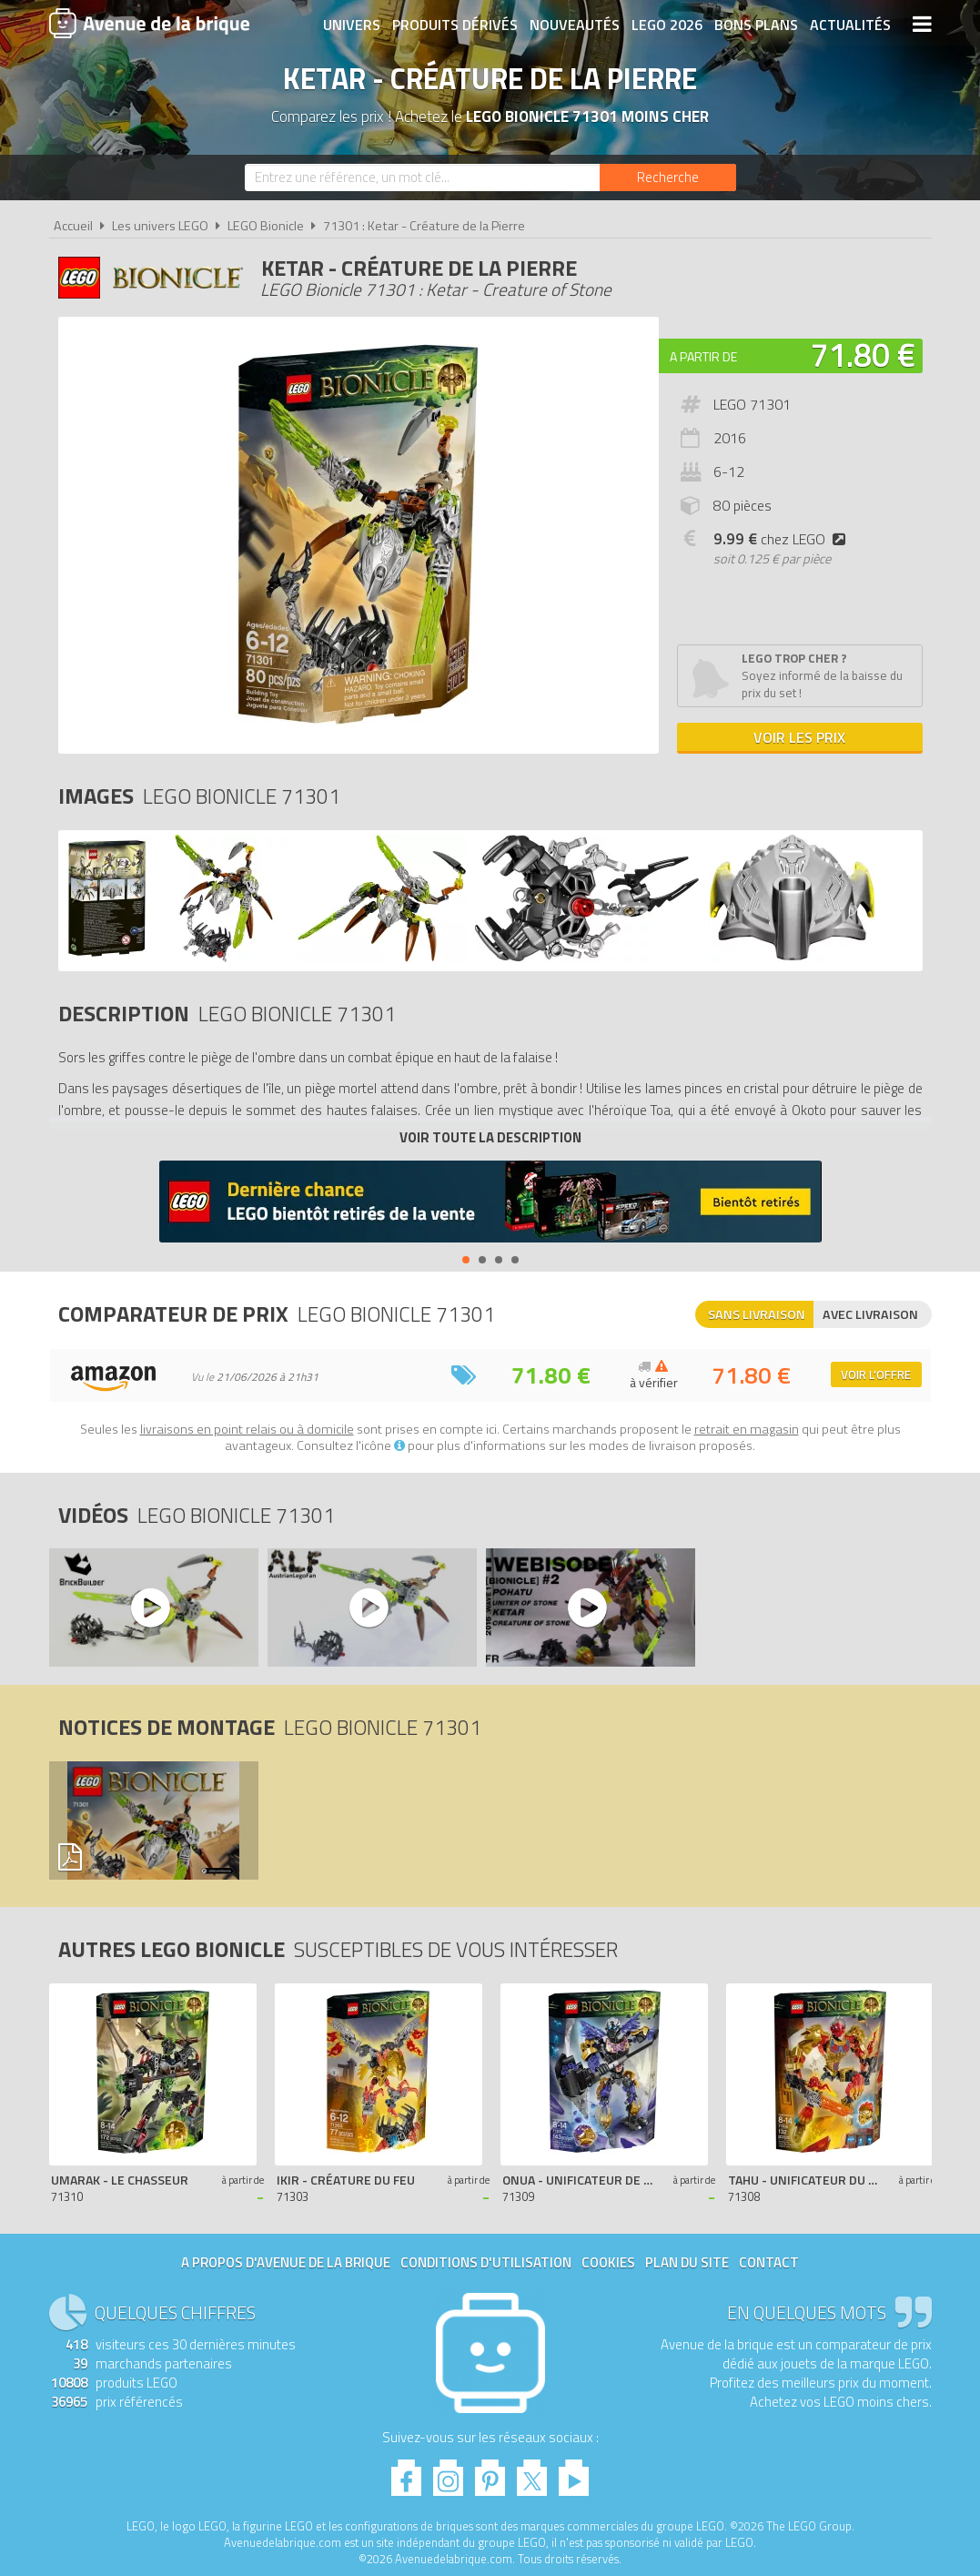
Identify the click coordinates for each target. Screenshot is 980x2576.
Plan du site (687, 2262)
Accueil (73, 226)
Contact (769, 2262)
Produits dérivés (455, 24)
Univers (351, 24)
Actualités (850, 24)
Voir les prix (799, 737)
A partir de (703, 356)
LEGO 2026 (666, 24)
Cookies (608, 2262)
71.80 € (862, 355)
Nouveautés (575, 24)
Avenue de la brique (149, 23)
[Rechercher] (668, 177)
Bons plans (756, 24)
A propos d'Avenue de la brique (285, 2262)
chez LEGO (783, 539)
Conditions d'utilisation (485, 2262)
